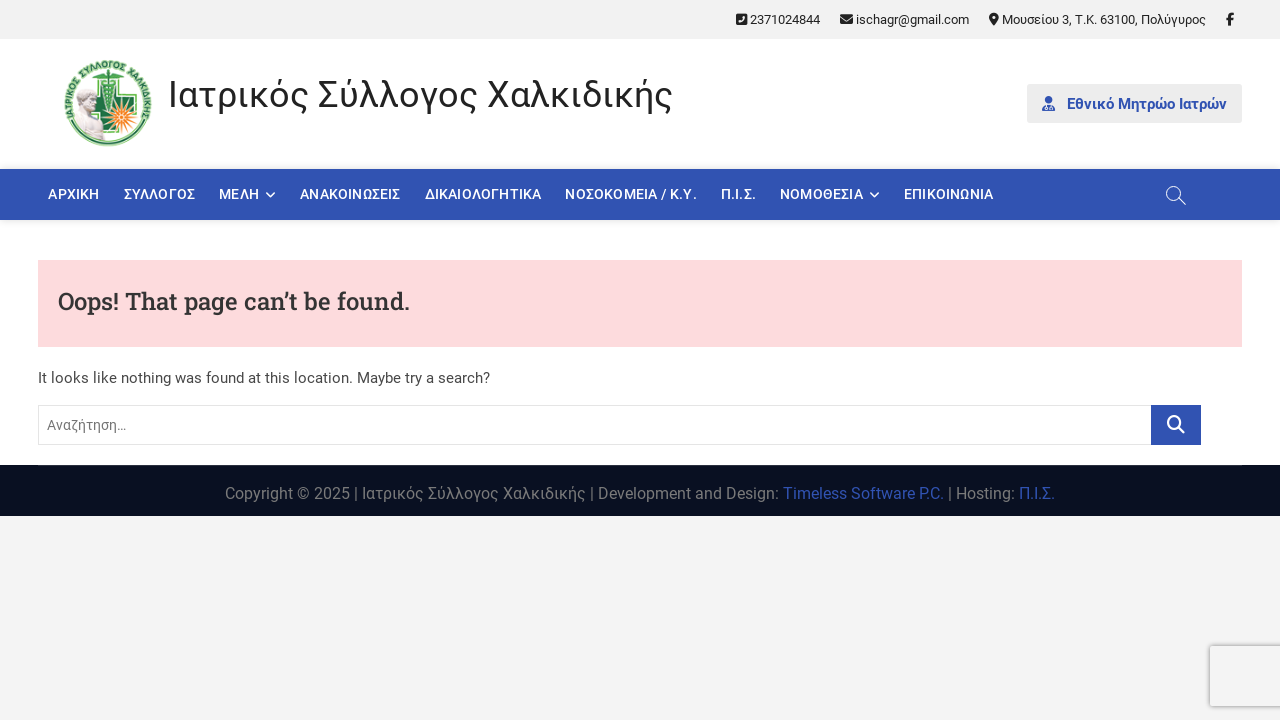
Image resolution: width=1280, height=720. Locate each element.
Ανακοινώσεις (350, 194)
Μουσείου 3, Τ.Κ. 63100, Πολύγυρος (1097, 19)
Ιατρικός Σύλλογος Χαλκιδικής (420, 95)
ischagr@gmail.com (904, 19)
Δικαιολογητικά (483, 194)
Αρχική (73, 194)
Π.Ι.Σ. (738, 194)
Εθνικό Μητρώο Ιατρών (1134, 104)
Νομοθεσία (821, 194)
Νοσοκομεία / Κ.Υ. (630, 194)
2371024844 (778, 19)
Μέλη (239, 194)
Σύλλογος (160, 194)
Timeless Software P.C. (863, 493)
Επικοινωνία (948, 194)
